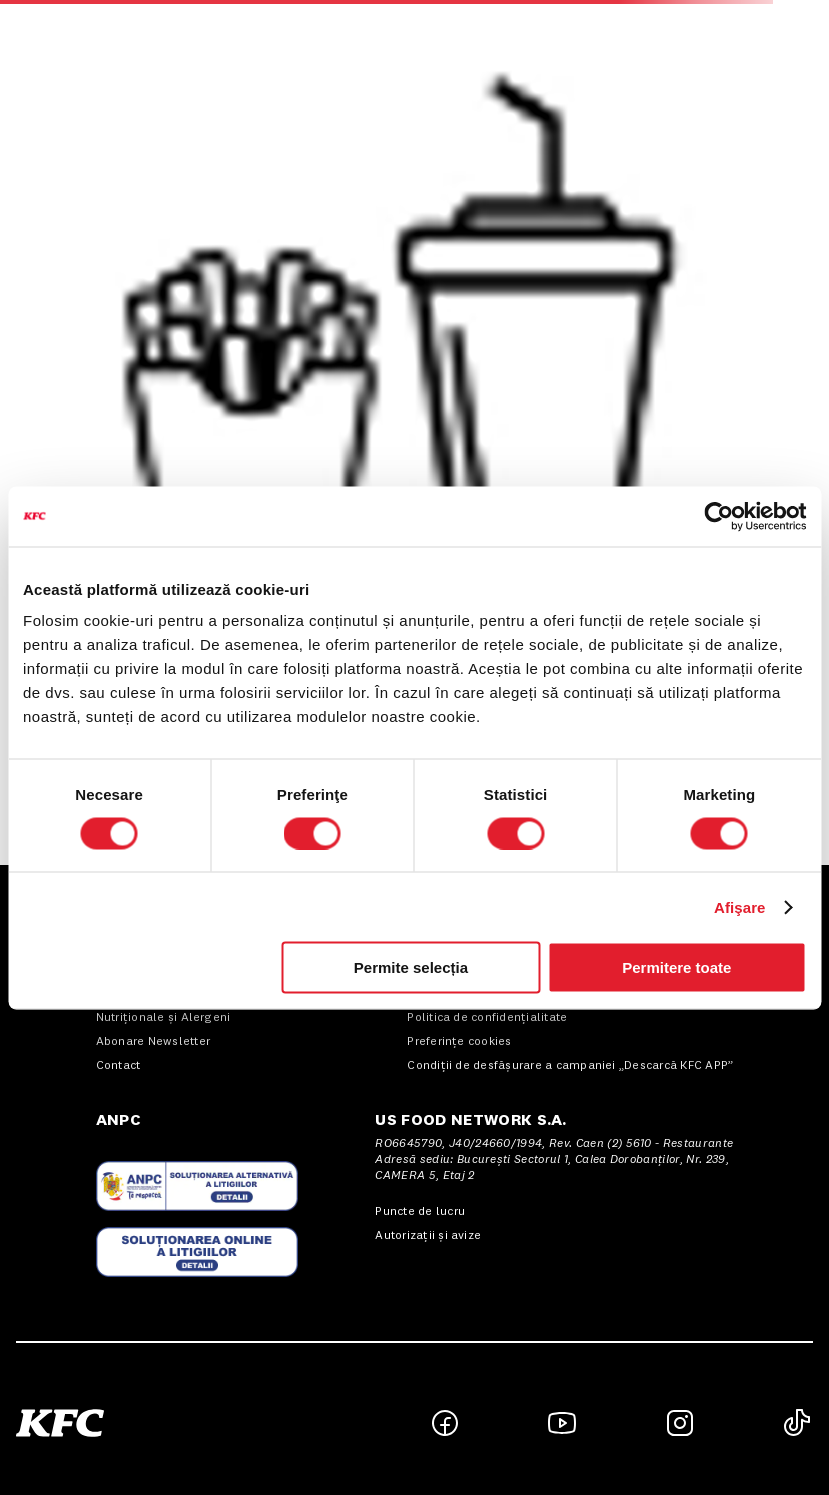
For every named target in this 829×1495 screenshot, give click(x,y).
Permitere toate (676, 967)
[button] (215, 1423)
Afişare (740, 906)
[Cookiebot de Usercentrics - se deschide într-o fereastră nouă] (718, 516)
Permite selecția (411, 967)
